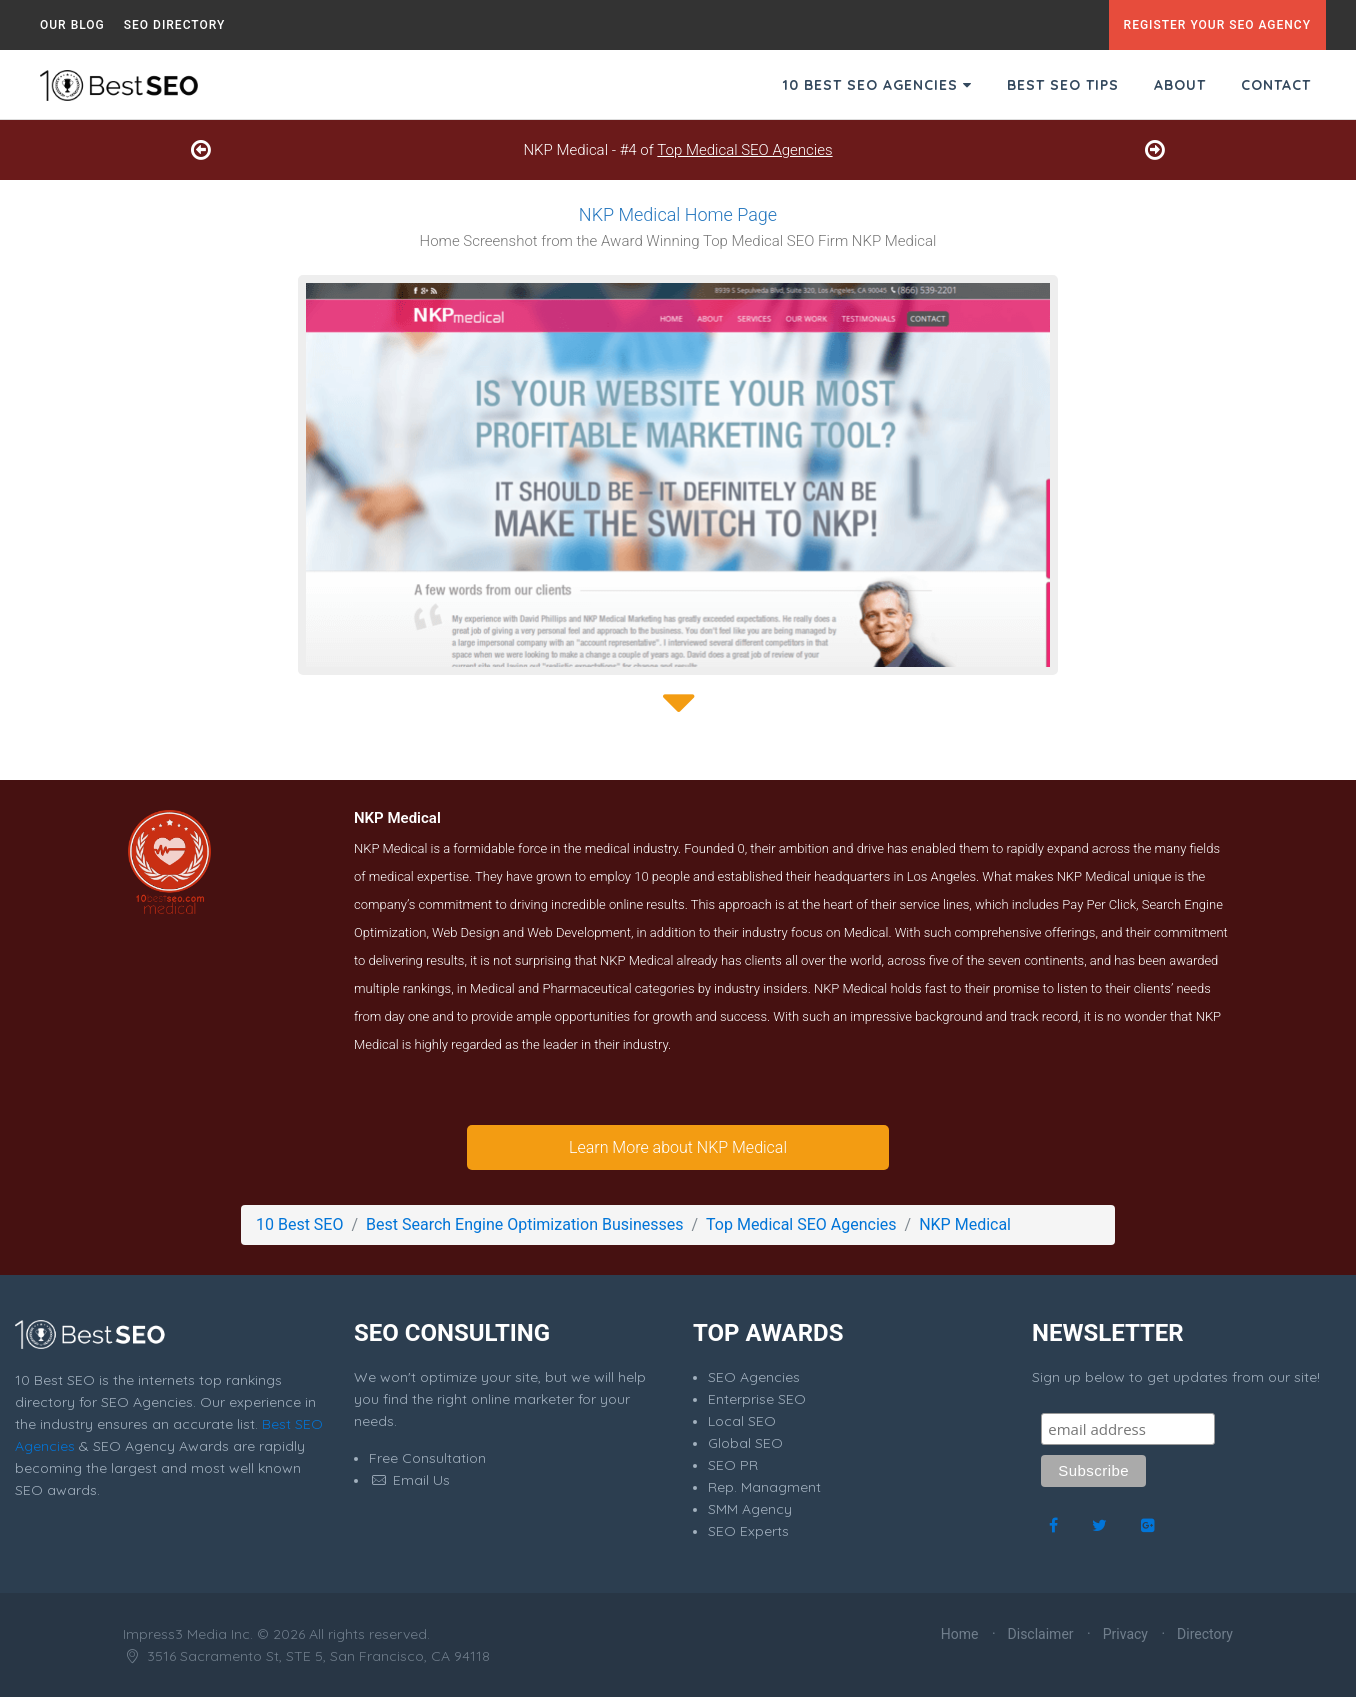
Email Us (409, 1480)
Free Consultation (427, 1458)
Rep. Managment (764, 1487)
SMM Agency (750, 1509)
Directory (1205, 1634)
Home (960, 1634)
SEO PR (733, 1465)
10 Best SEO (299, 1224)
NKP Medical (965, 1224)
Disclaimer (1041, 1634)
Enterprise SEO (757, 1399)
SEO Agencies (754, 1377)
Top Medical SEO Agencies (744, 150)
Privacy (1125, 1634)
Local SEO (742, 1421)
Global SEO (745, 1443)
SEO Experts (748, 1531)
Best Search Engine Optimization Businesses (524, 1224)
